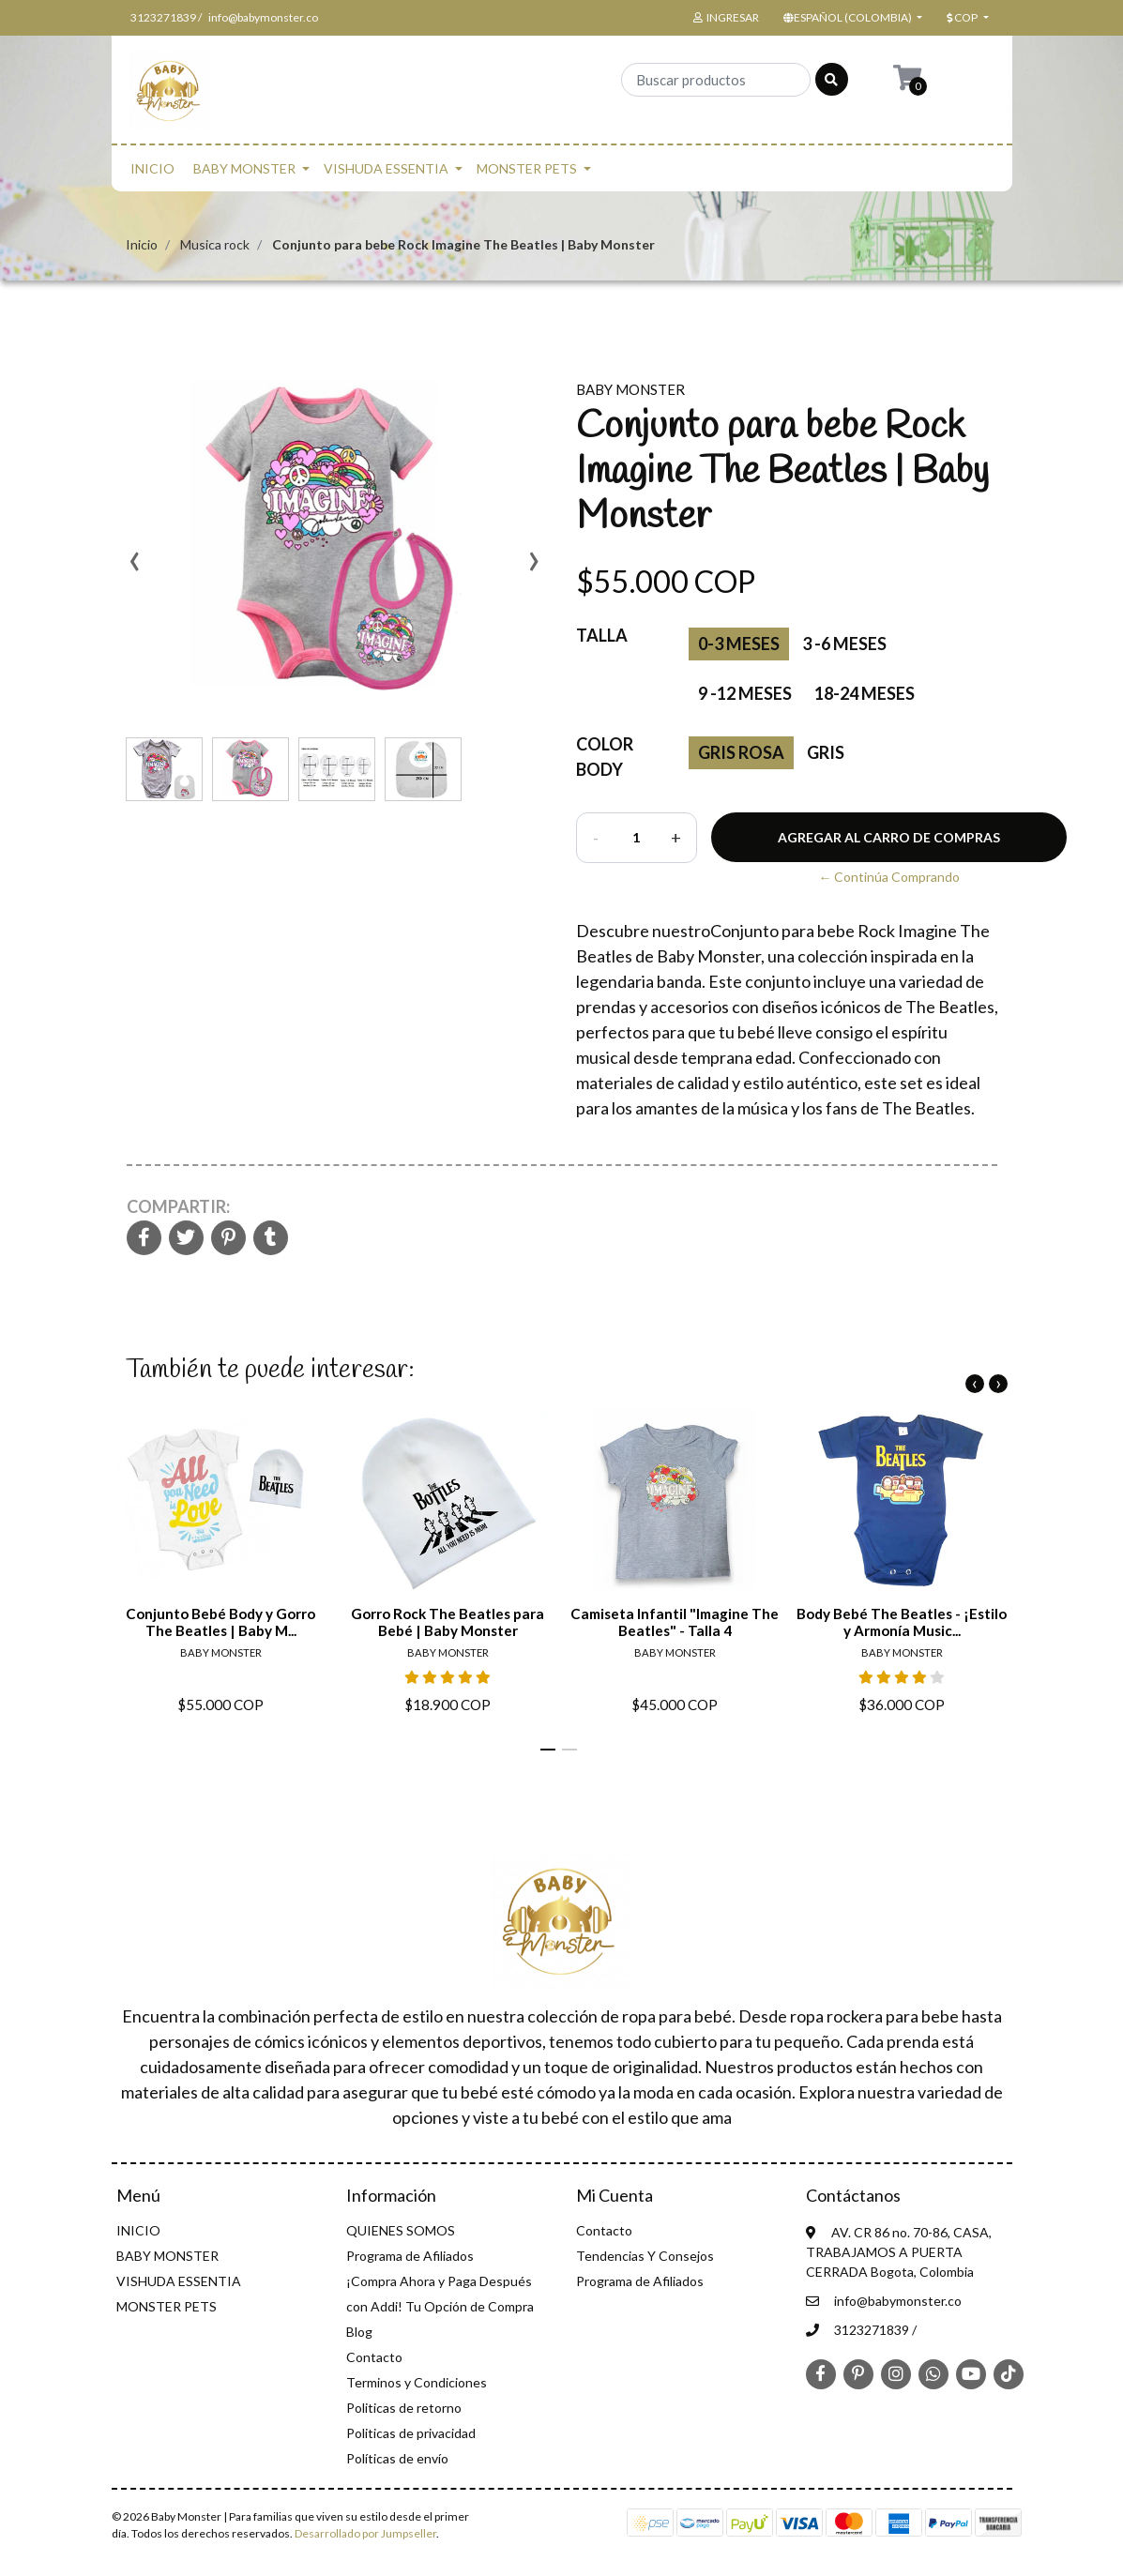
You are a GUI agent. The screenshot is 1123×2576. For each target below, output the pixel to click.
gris (825, 752)
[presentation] (135, 567)
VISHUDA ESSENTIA (386, 168)
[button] (851, 18)
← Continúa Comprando (889, 877)
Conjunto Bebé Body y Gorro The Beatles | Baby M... (220, 1623)
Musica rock (215, 244)
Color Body (604, 757)
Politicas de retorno (404, 2408)
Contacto (374, 2357)
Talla (602, 635)
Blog (359, 2332)
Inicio (142, 244)
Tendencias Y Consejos (645, 2256)
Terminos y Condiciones (416, 2382)
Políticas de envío (397, 2458)
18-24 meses (864, 693)
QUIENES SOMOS (400, 2230)
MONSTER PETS (527, 168)
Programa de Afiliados (410, 2256)
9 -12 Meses (745, 693)
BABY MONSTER (244, 168)
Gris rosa (741, 752)
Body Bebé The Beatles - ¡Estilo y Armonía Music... (902, 1623)
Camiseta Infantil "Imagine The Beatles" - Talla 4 (674, 1623)
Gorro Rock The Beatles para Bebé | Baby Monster (447, 1623)
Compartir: (178, 1206)
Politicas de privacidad (411, 2433)
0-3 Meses (739, 643)
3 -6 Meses (844, 643)
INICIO (152, 168)
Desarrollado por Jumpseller (365, 2533)
